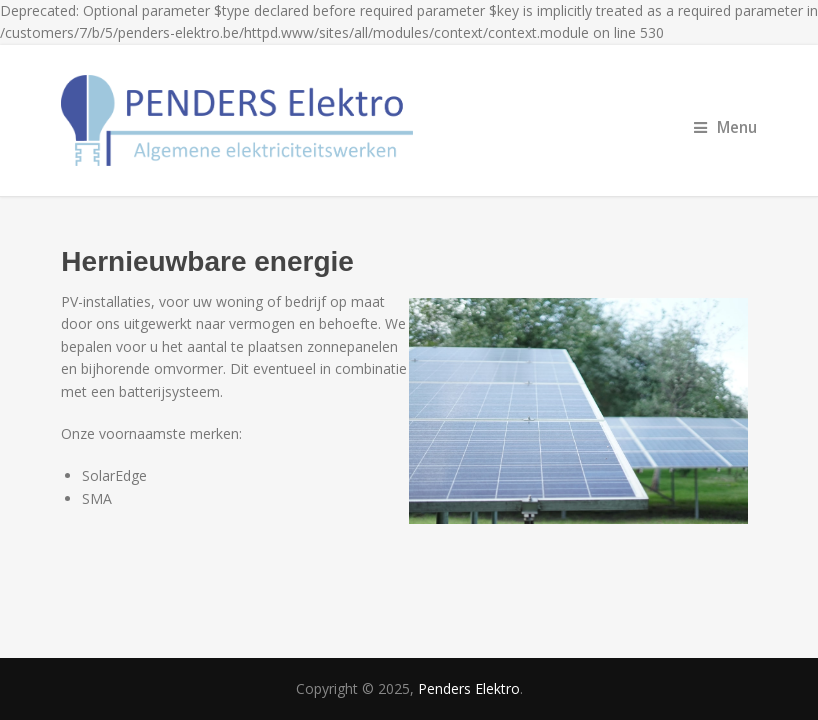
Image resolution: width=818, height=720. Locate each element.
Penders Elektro (469, 688)
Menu (725, 127)
